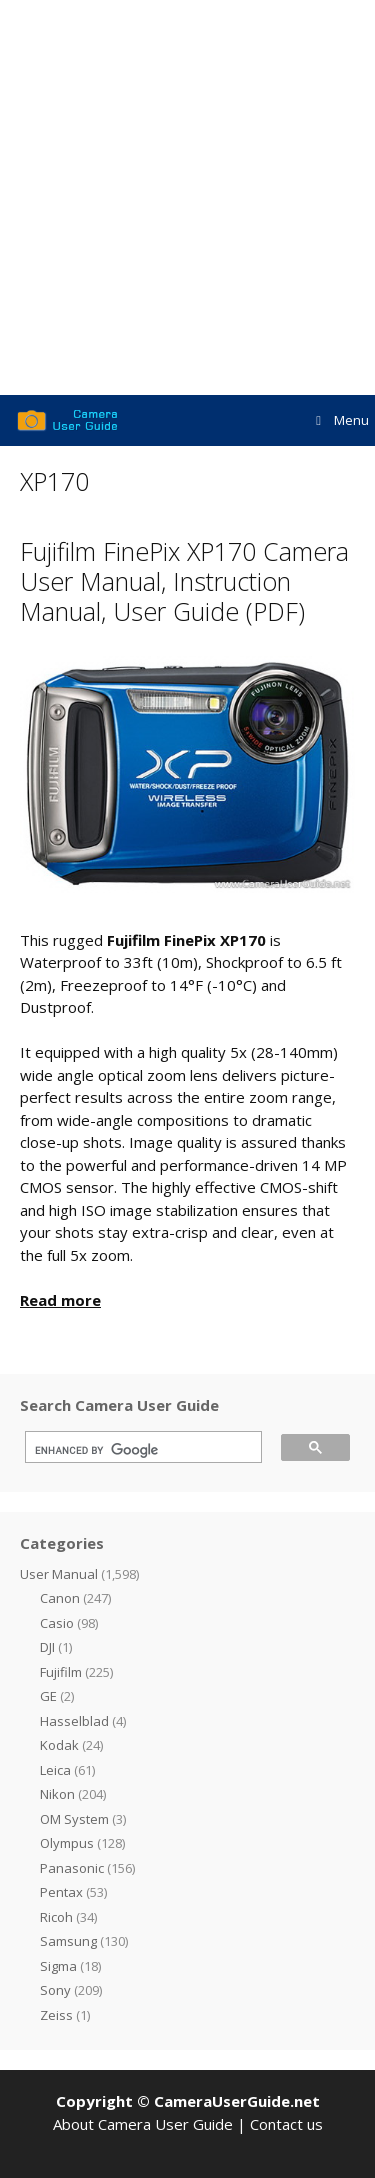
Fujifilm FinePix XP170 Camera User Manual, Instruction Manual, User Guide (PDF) (184, 581)
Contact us (286, 2124)
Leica (55, 1770)
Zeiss (56, 2015)
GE (48, 1696)
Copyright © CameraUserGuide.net (188, 2101)
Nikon (57, 1794)
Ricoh (56, 1917)
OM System (74, 1819)
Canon (60, 1598)
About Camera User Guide (143, 2124)
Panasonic (72, 1868)
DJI (47, 1647)
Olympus (67, 1843)
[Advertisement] (187, 197)
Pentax (61, 1892)
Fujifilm (61, 1672)
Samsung (68, 1941)
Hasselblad (74, 1721)
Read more (60, 1300)
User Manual (59, 1574)
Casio (57, 1623)
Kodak (59, 1745)
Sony (55, 1990)
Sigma (58, 1966)
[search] (136, 1450)
